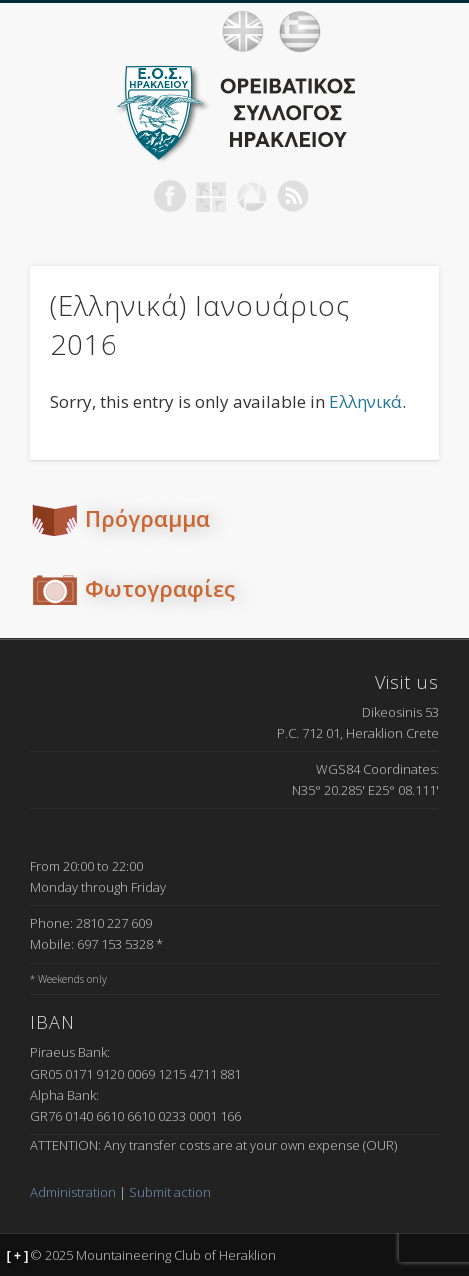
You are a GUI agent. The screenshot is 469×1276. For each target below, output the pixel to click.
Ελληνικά (365, 401)
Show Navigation (429, 31)
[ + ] (18, 1256)
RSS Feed (293, 196)
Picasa (252, 196)
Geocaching (211, 196)
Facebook (170, 196)
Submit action (170, 1192)
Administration (73, 1192)
